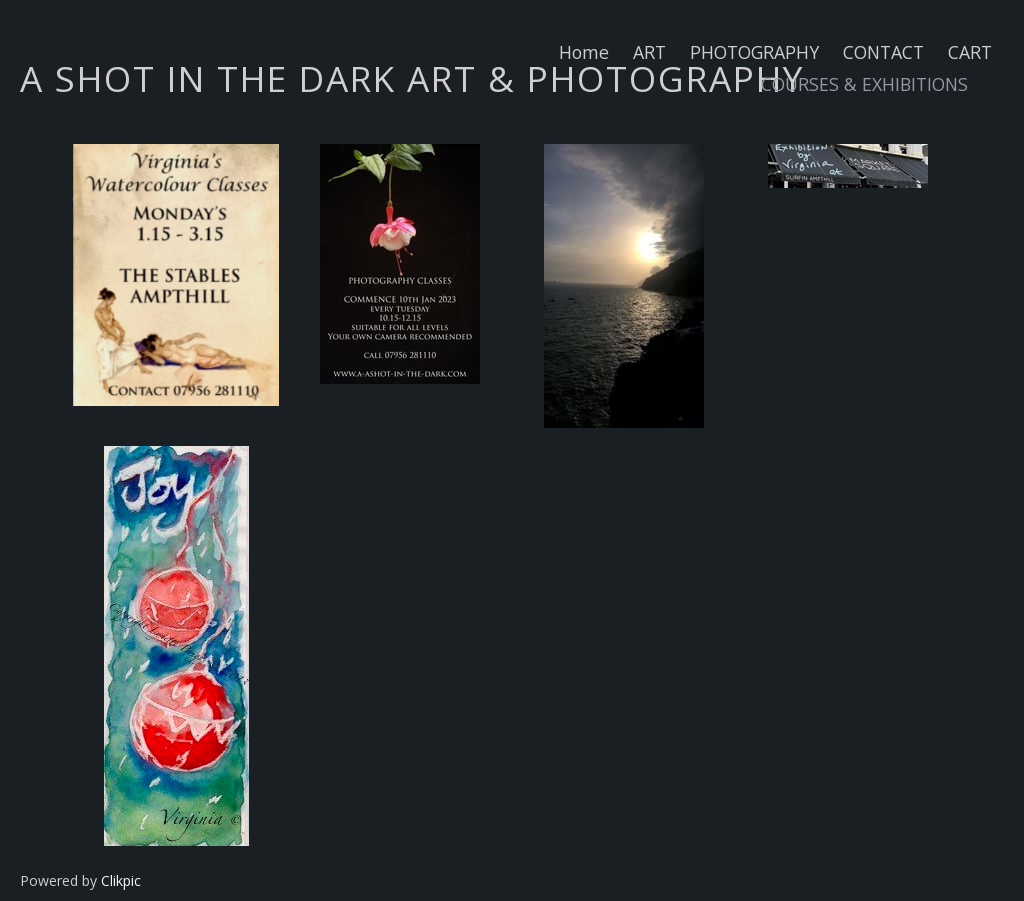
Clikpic (121, 880)
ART (649, 52)
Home (584, 52)
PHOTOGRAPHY (754, 52)
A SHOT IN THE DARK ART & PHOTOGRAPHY (412, 78)
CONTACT (883, 52)
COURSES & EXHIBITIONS (864, 84)
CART (970, 52)
